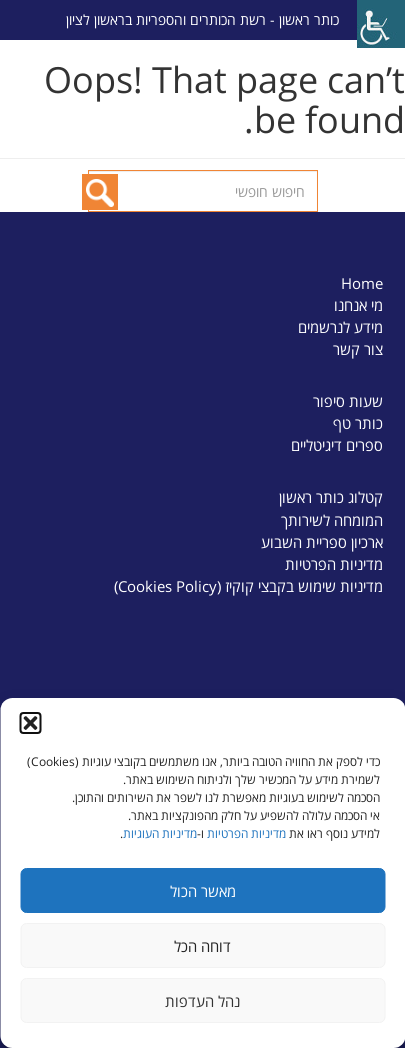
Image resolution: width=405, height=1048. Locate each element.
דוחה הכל (202, 946)
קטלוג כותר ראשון (331, 497)
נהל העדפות (202, 1001)
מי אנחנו (358, 305)
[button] (30, 723)
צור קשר (358, 349)
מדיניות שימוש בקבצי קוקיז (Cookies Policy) (248, 586)
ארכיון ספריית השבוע (322, 542)
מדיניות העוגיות (160, 833)
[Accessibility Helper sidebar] (381, 24)
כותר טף (358, 423)
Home (362, 283)
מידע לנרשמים (340, 327)
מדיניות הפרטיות (246, 833)
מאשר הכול (203, 891)
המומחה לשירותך (332, 520)
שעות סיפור (348, 401)
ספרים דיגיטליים (337, 445)
